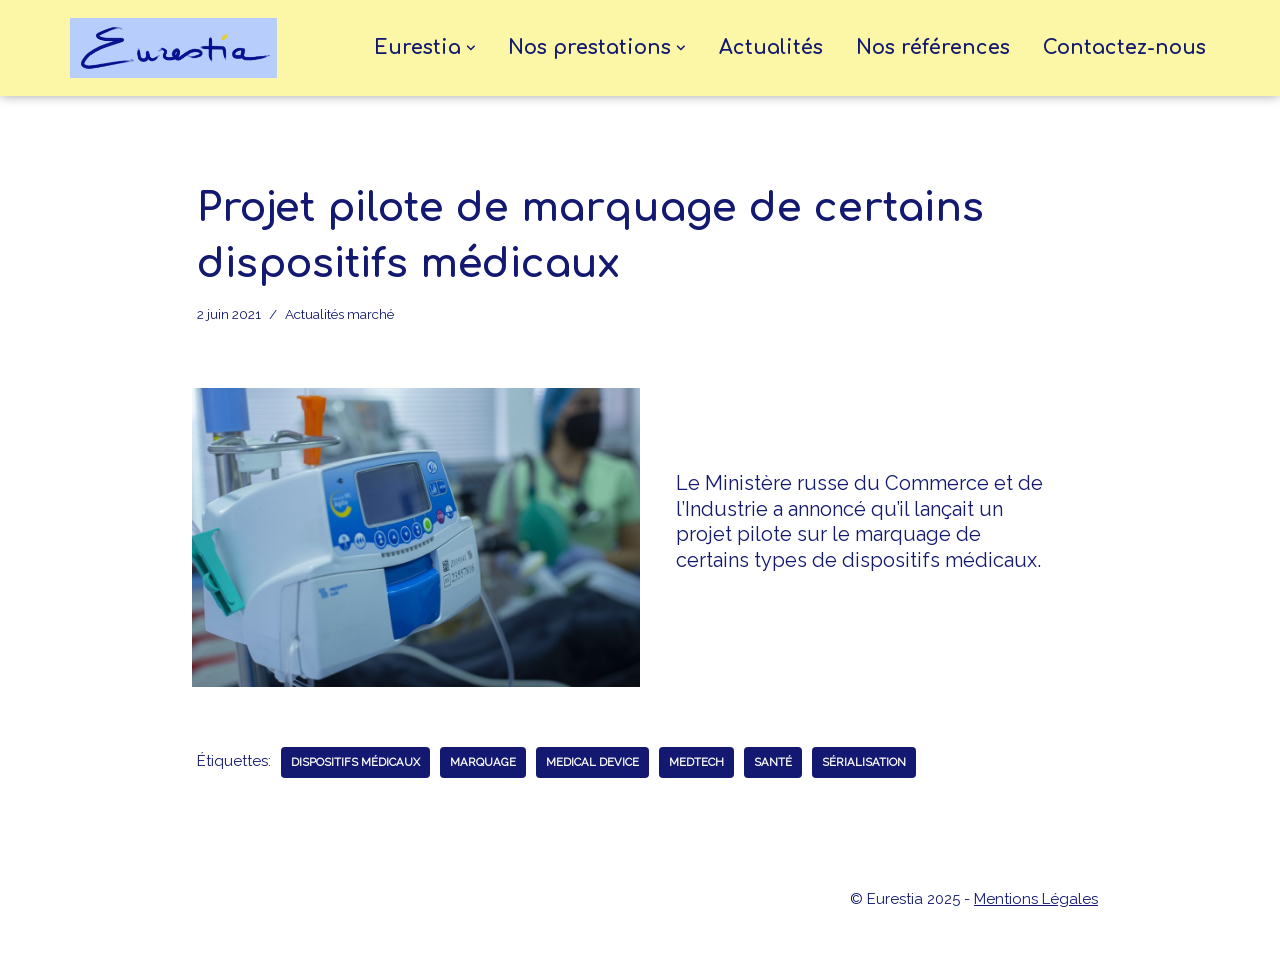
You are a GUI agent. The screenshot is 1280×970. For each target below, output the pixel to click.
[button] (471, 48)
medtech (696, 762)
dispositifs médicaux (355, 762)
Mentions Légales (1036, 899)
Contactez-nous (1124, 48)
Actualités (771, 48)
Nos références (933, 48)
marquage (483, 762)
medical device (592, 762)
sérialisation (864, 762)
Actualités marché (339, 314)
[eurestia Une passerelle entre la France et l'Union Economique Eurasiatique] (178, 48)
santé (773, 762)
